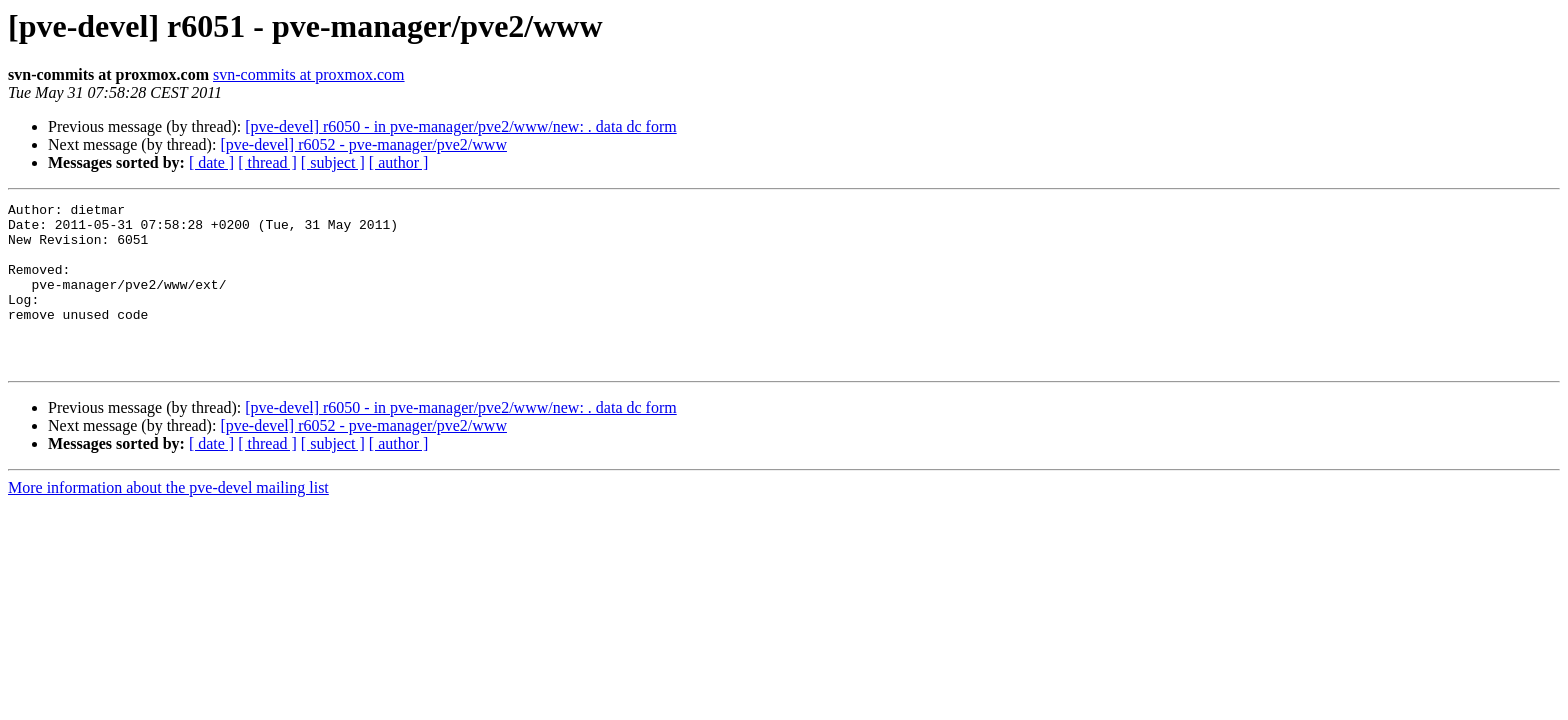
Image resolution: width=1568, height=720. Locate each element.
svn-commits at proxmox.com (309, 74)
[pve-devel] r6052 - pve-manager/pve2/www (363, 144)
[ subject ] (333, 162)
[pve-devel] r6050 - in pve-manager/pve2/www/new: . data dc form (460, 126)
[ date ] (211, 162)
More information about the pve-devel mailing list (168, 520)
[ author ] (399, 162)
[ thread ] (267, 162)
